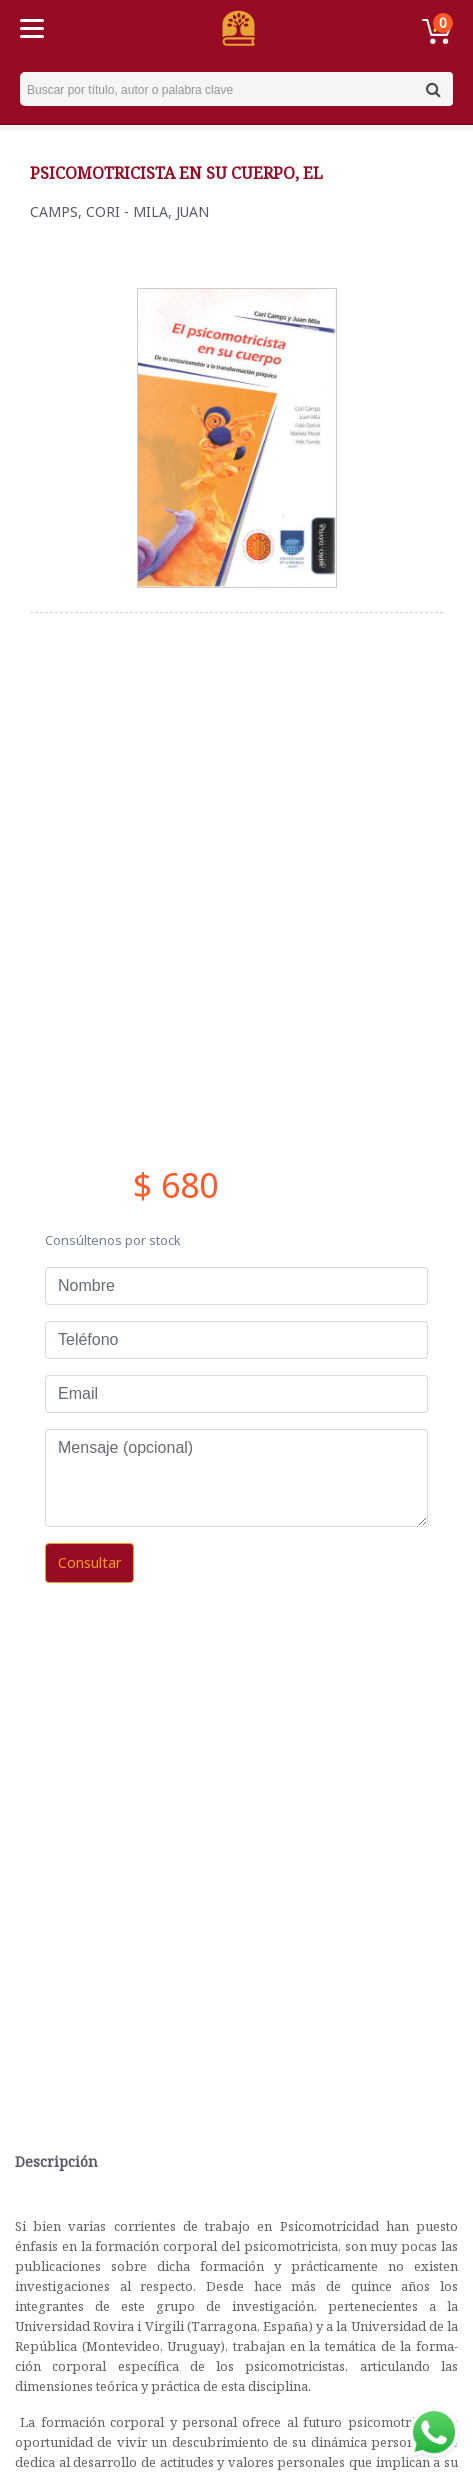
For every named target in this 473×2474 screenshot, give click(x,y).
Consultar (89, 1562)
